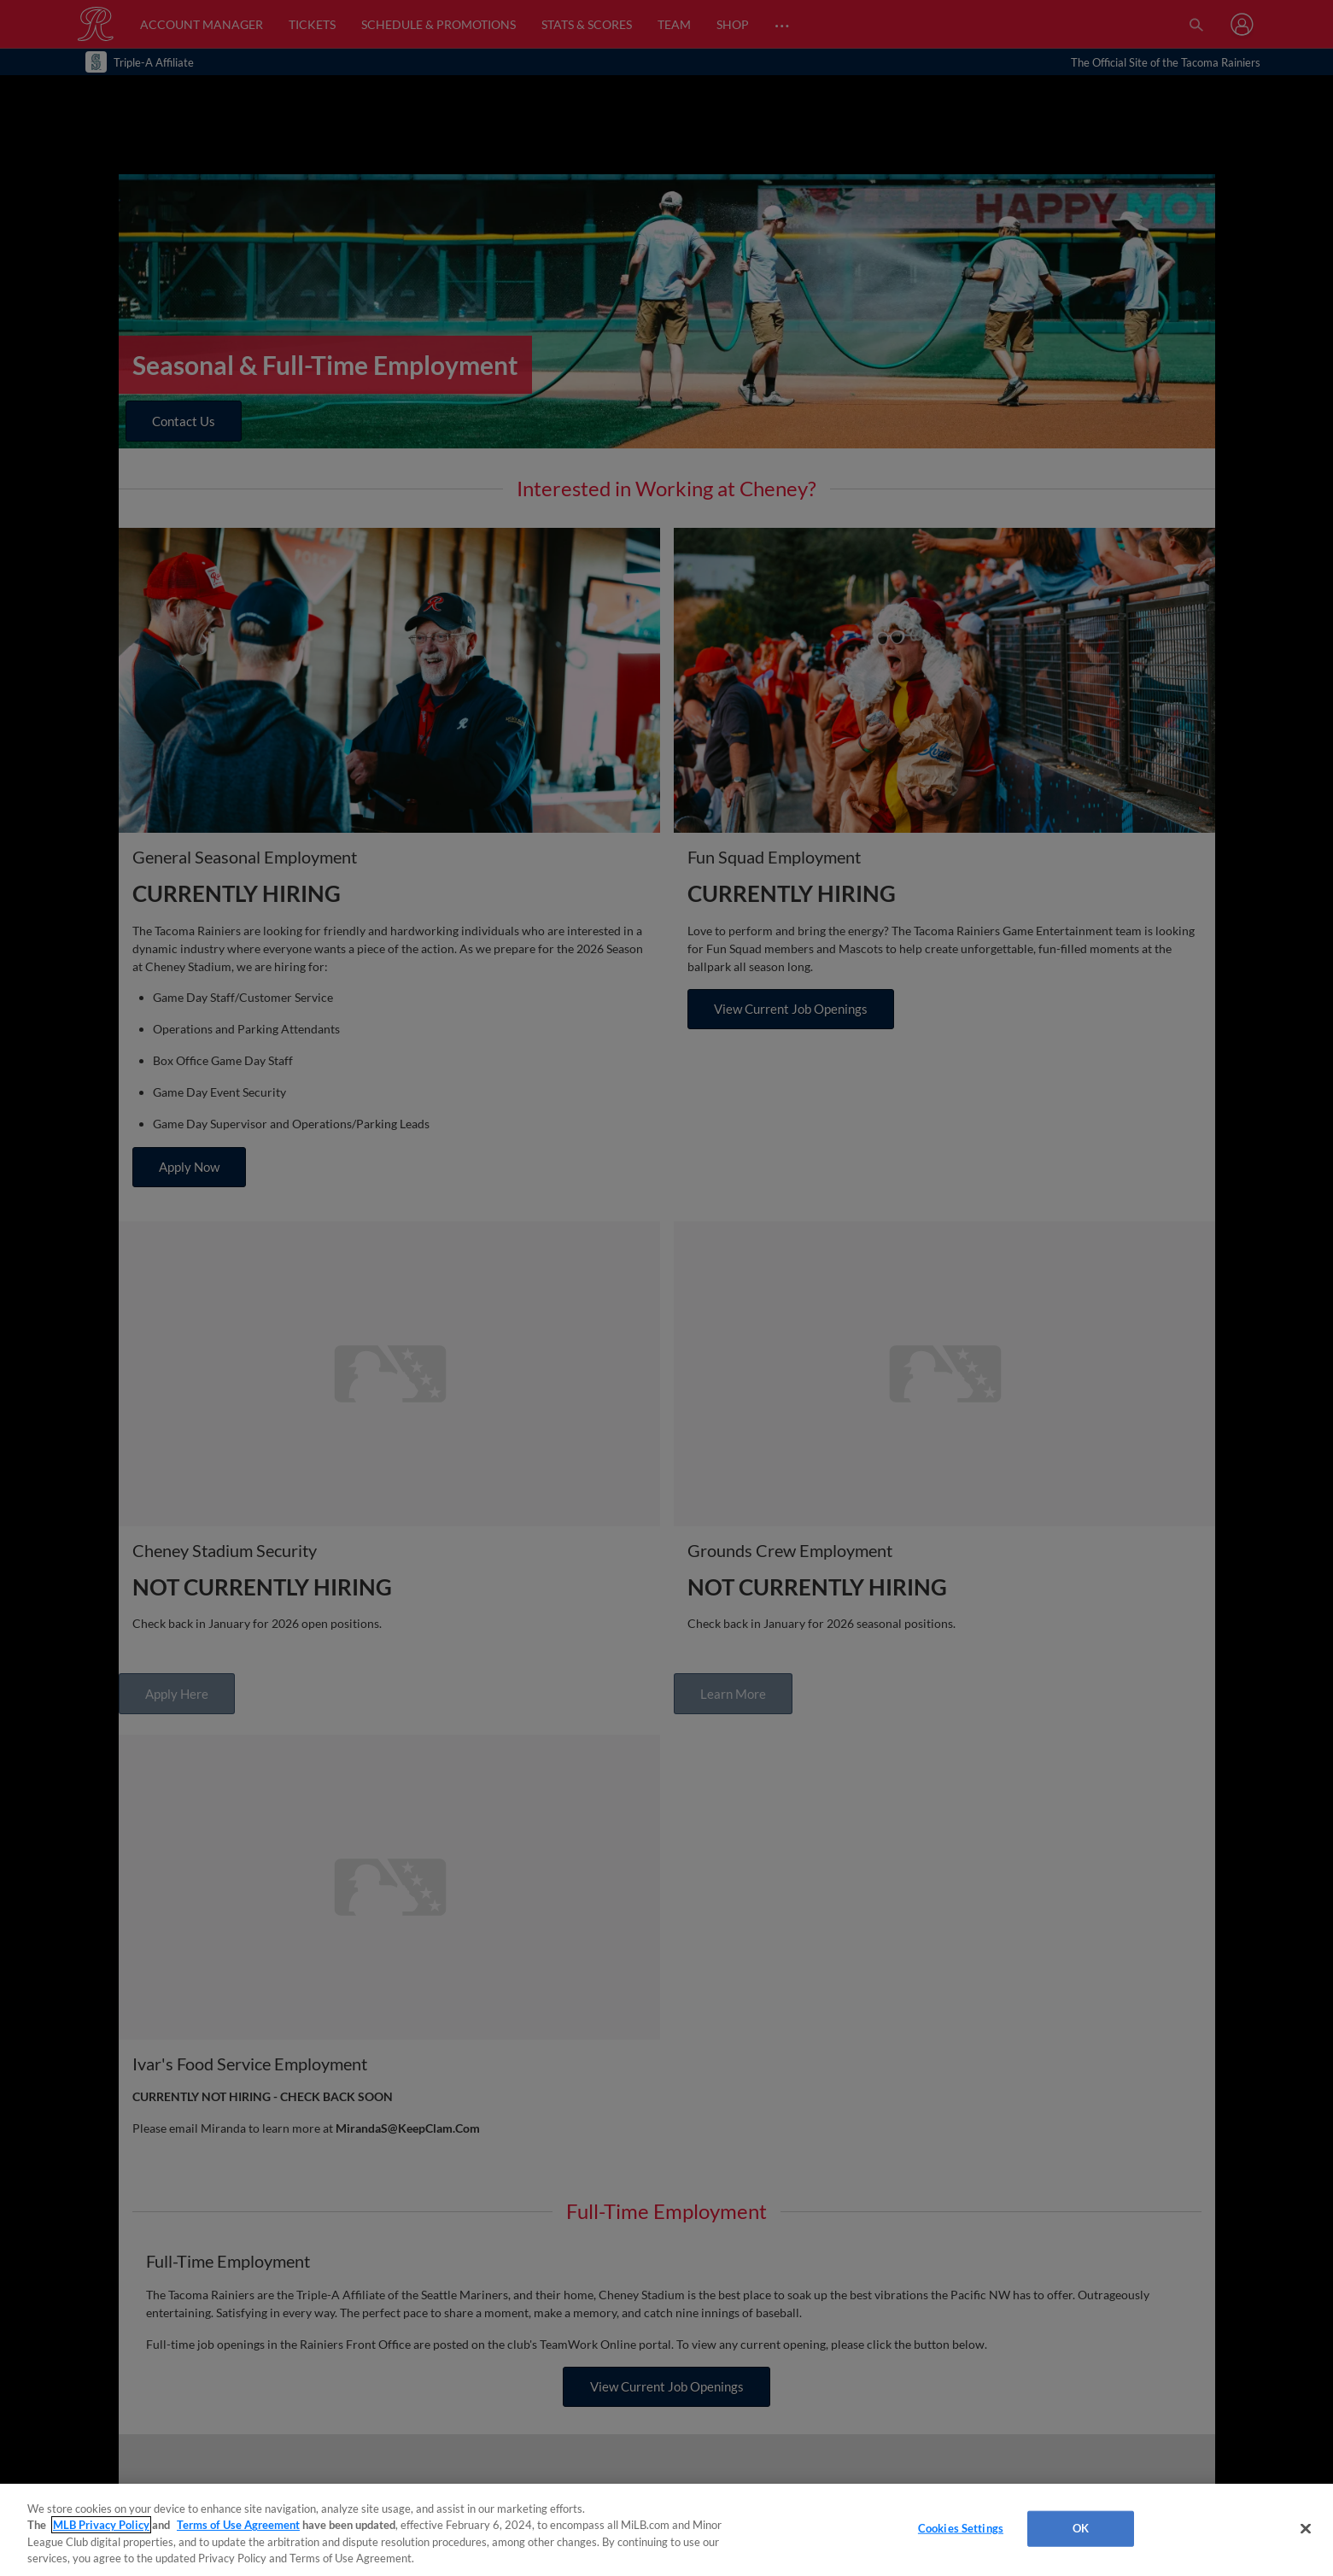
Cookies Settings (960, 2528)
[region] (666, 2530)
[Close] (1305, 2528)
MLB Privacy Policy (101, 2525)
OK (1081, 2528)
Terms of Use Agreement (238, 2525)
